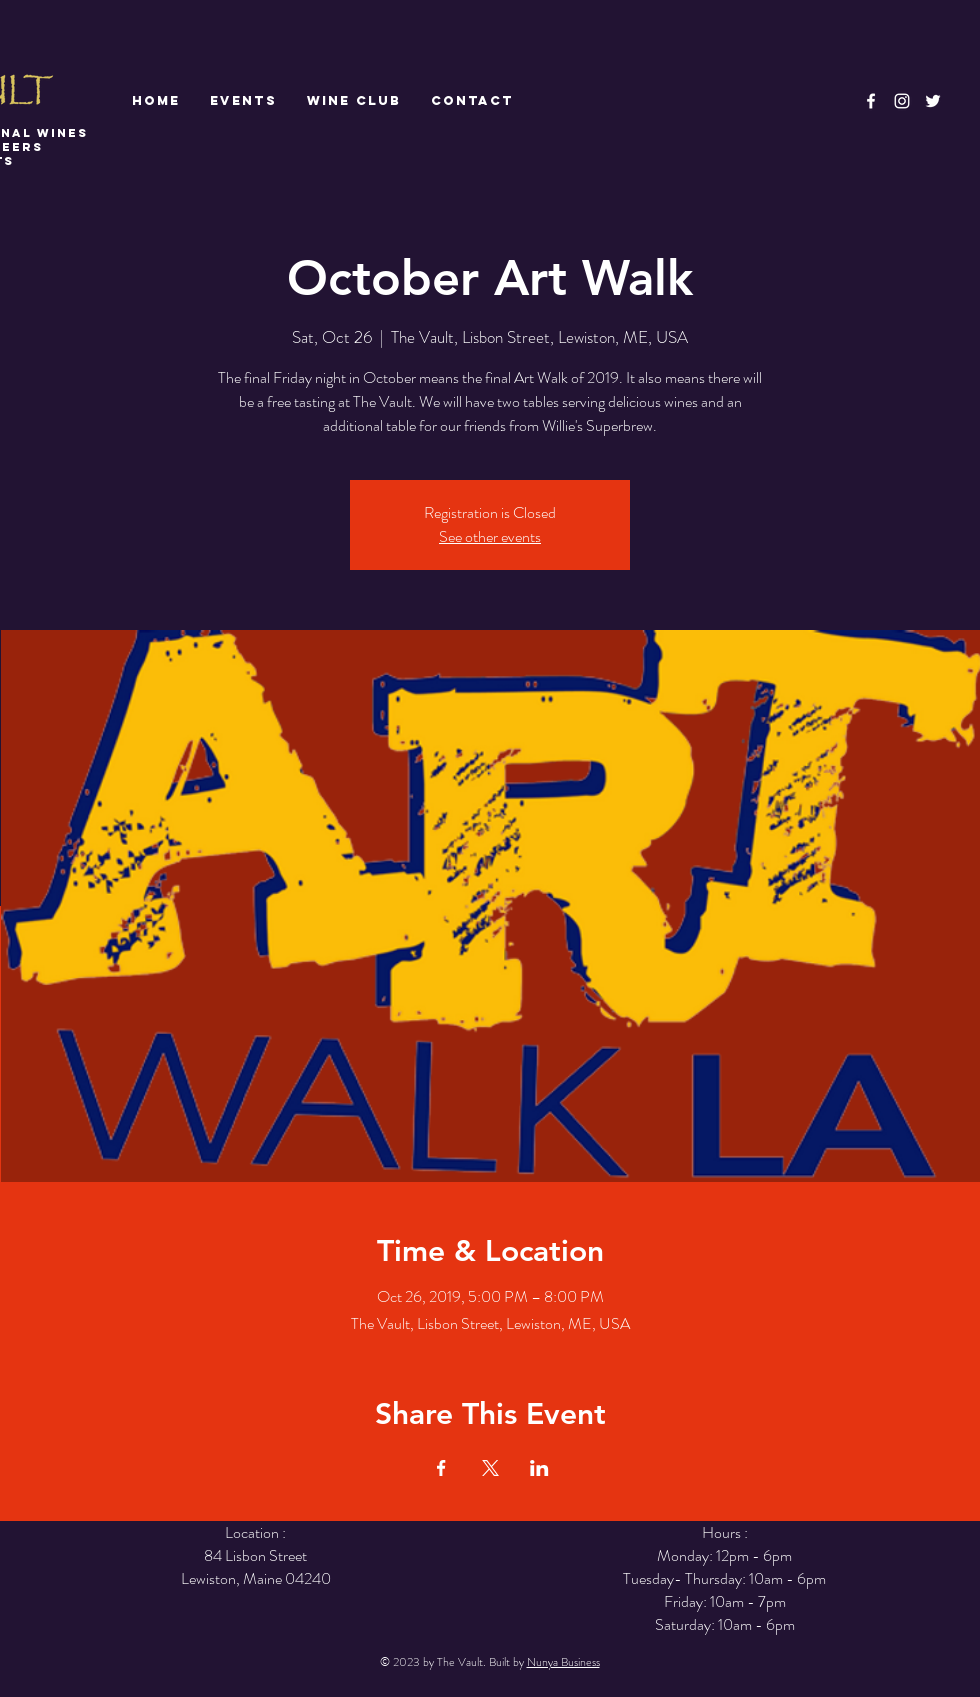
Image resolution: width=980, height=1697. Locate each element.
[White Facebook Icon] (871, 101)
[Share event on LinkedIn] (539, 1468)
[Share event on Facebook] (441, 1468)
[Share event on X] (490, 1468)
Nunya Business (563, 1662)
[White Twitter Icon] (933, 101)
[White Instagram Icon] (902, 101)
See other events (490, 536)
